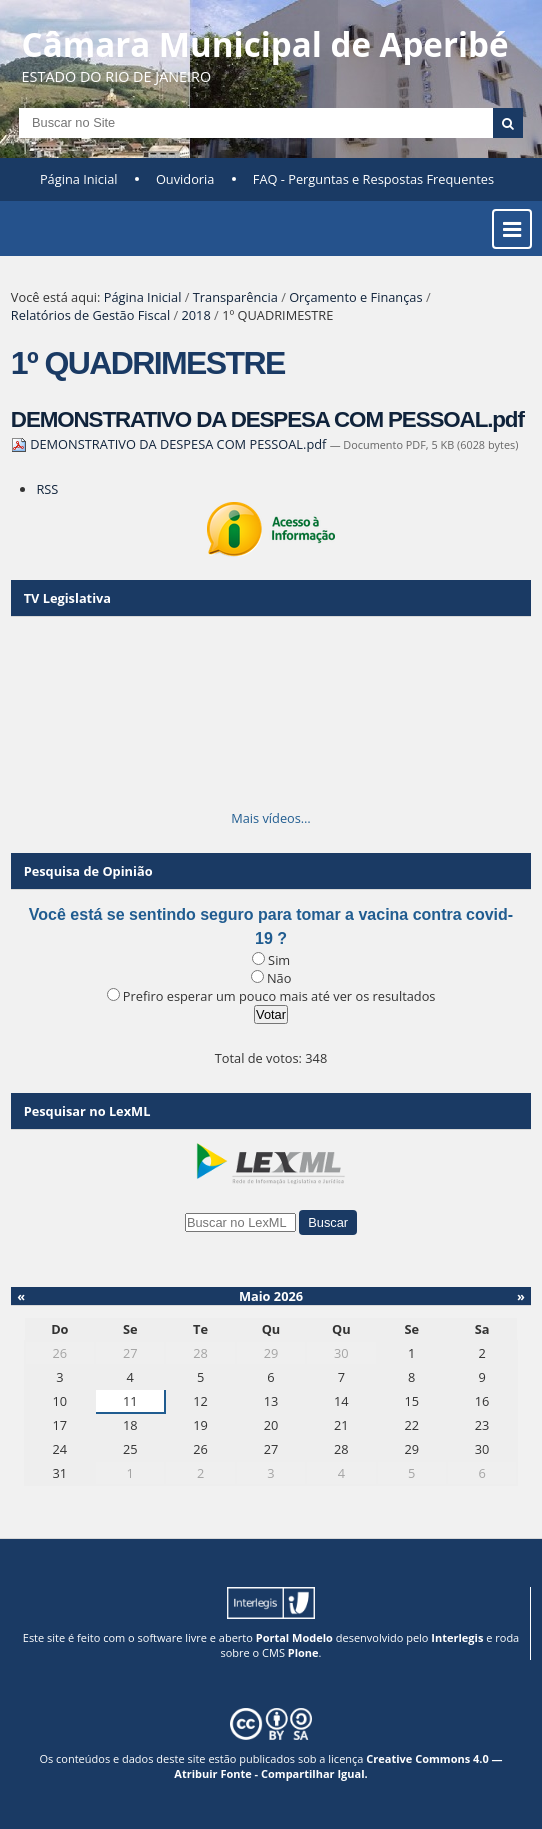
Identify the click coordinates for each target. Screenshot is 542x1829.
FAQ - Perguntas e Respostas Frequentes (373, 179)
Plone (303, 1652)
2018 (195, 315)
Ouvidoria (185, 179)
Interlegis (457, 1637)
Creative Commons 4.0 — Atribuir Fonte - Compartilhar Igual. (338, 1766)
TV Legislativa (67, 598)
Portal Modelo (294, 1637)
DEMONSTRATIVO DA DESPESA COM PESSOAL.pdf (267, 419)
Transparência (235, 297)
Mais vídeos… (271, 818)
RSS (47, 489)
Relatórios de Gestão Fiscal (90, 315)
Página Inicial (79, 179)
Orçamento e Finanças (355, 297)
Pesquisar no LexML (87, 1111)
